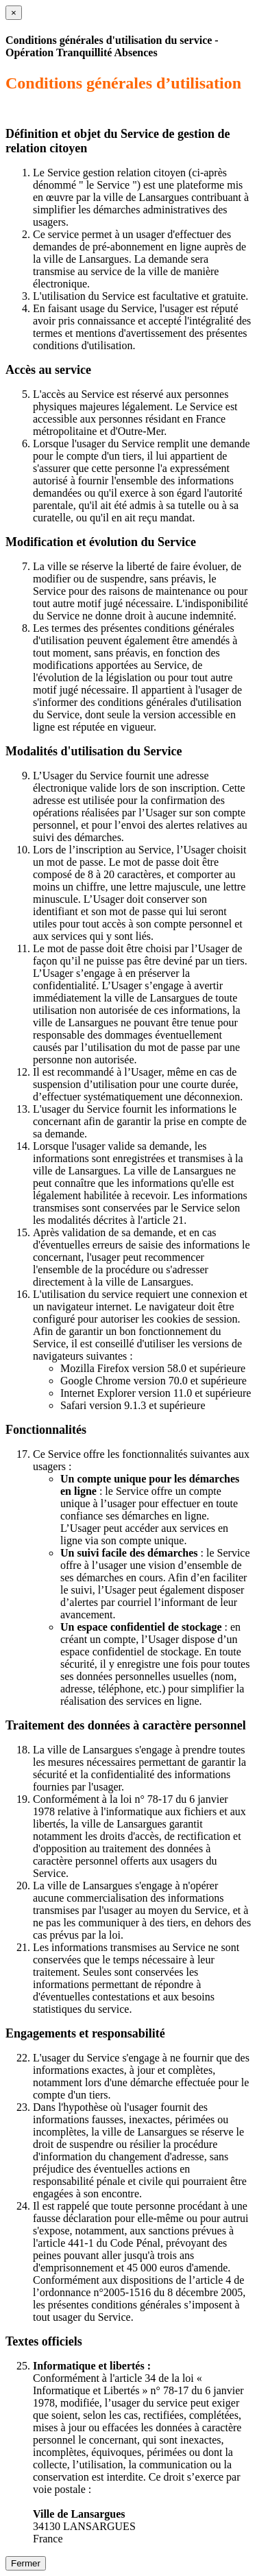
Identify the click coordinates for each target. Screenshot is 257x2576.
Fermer (25, 2563)
